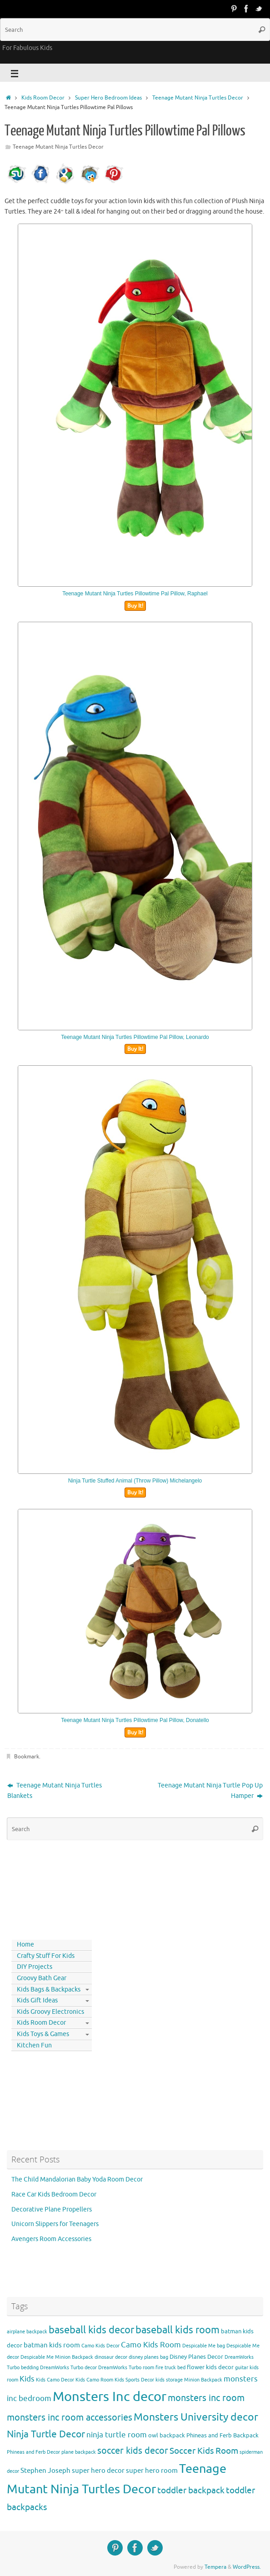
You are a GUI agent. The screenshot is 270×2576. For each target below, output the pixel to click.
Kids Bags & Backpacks (48, 1989)
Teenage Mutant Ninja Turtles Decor (197, 97)
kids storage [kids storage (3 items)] (169, 2380)
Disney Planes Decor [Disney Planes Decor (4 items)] (196, 2357)
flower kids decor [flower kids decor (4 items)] (210, 2367)
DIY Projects (34, 1967)
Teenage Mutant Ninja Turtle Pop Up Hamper (210, 1791)
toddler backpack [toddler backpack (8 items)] (191, 2490)
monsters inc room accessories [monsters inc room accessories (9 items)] (69, 2417)
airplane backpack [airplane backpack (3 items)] (27, 2332)
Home (25, 1944)
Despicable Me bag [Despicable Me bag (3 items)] (203, 2346)
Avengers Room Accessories (51, 2239)
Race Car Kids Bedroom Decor (53, 2194)
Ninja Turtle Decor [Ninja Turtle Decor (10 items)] (46, 2434)
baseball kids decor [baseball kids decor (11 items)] (91, 2329)
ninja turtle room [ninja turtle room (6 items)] (116, 2435)
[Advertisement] (48, 1888)
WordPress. (247, 2567)
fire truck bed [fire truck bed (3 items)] (170, 2368)
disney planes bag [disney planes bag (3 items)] (148, 2357)
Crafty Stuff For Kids (46, 1956)
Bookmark (26, 1756)
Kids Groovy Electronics (50, 2012)
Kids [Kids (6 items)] (27, 2379)
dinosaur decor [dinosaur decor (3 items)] (111, 2357)
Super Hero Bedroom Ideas (108, 97)
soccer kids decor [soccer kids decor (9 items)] (132, 2450)
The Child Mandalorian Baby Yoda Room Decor (77, 2179)
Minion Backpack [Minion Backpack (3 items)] (203, 2380)
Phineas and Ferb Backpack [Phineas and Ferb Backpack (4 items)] (222, 2435)
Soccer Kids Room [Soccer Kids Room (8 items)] (204, 2450)
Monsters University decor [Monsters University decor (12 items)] (196, 2417)
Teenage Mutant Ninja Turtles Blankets (54, 1791)
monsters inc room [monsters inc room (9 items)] (206, 2398)
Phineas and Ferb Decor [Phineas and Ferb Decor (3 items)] (33, 2452)
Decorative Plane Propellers (51, 2209)
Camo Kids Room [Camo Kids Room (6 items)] (151, 2345)
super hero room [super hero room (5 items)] (152, 2470)
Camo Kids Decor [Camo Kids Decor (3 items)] (100, 2346)
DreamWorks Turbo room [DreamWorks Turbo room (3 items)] (126, 2368)
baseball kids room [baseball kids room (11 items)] (177, 2329)
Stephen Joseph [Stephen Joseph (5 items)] (45, 2470)
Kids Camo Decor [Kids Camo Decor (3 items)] (55, 2380)
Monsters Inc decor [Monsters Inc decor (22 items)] (109, 2396)
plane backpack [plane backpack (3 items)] (78, 2452)
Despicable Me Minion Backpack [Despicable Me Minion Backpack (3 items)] (56, 2357)
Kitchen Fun (34, 2045)
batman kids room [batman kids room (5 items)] (52, 2345)
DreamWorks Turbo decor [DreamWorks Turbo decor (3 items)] (68, 2368)
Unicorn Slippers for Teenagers (55, 2224)
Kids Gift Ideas (37, 2000)
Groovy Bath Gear (41, 1978)
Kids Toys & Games (43, 2034)
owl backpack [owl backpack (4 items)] (166, 2435)
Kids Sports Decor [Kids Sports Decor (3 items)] (134, 2380)
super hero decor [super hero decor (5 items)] (98, 2470)
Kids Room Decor (43, 97)
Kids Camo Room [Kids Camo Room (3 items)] (94, 2380)
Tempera (215, 2567)
